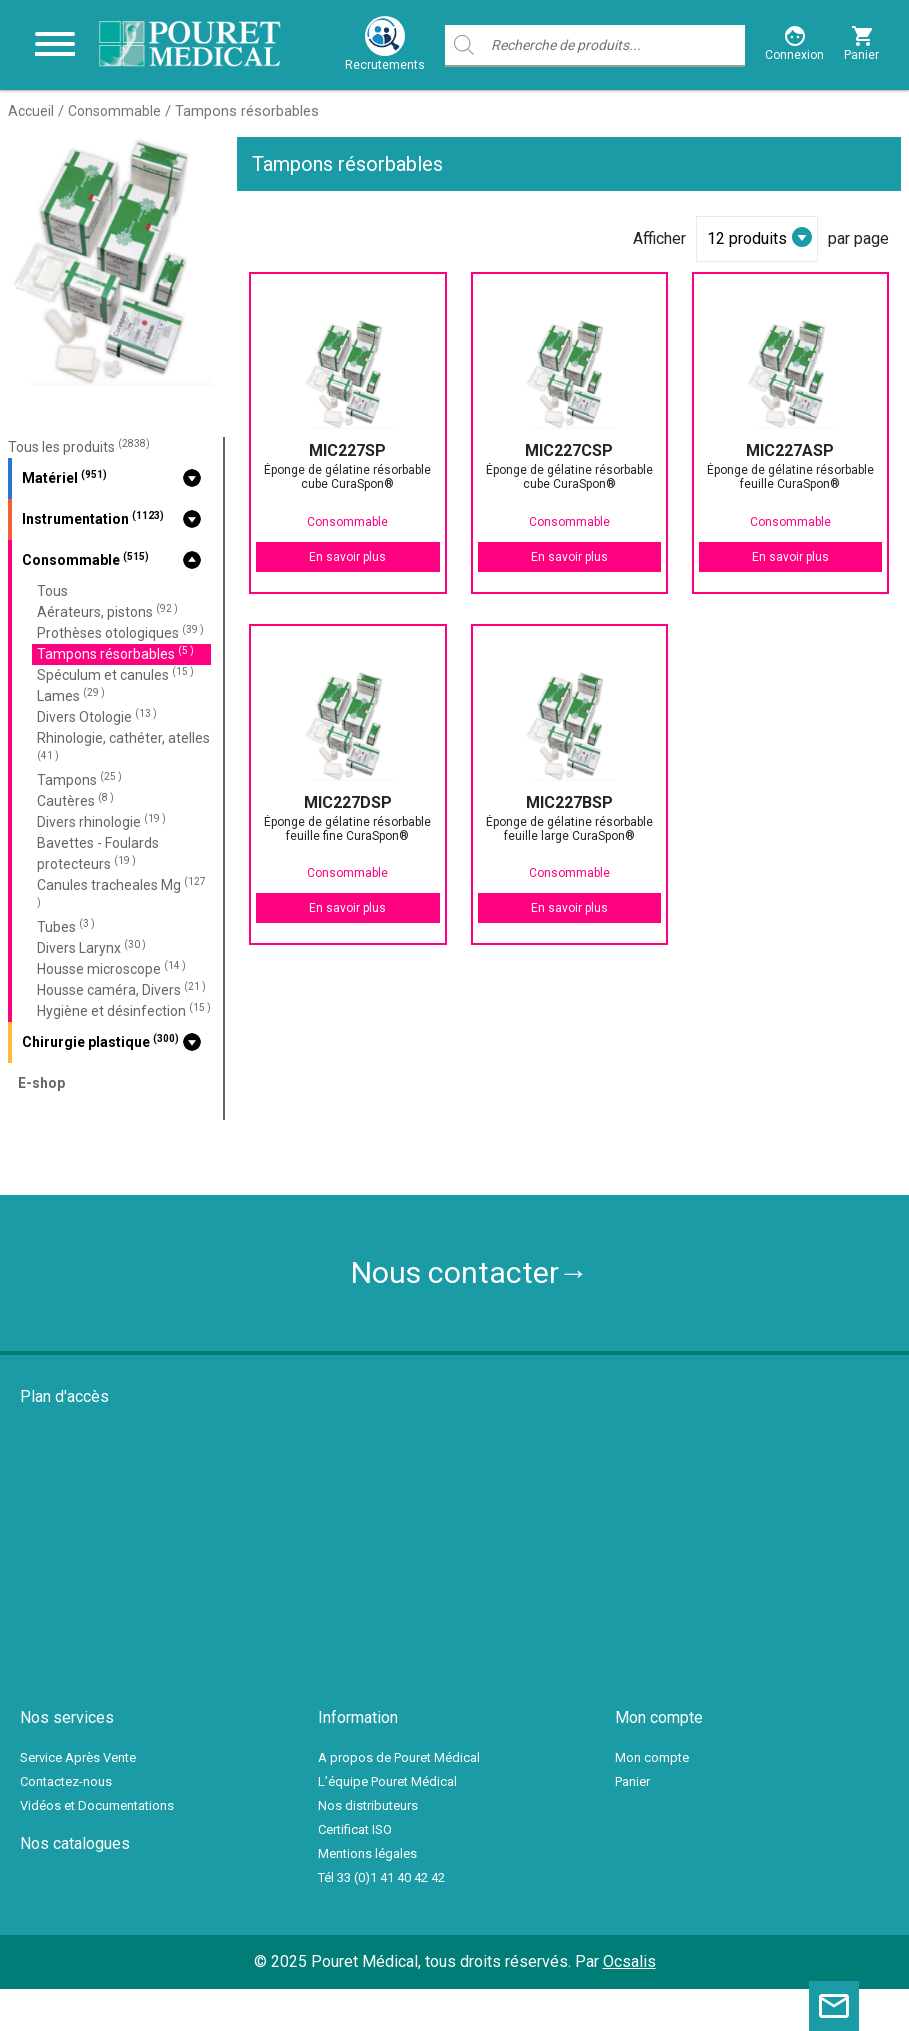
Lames (71, 695)
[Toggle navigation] (55, 45)
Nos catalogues (75, 1843)
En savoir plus (347, 557)
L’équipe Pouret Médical (387, 1781)
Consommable (114, 111)
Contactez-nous (66, 1781)
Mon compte (652, 1757)
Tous (52, 591)
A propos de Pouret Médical (399, 1757)
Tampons (79, 779)
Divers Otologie (97, 716)
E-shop (41, 1083)
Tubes (66, 926)
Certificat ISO (355, 1829)
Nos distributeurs (368, 1805)
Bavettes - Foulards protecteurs (98, 853)
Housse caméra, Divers (121, 989)
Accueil (31, 111)
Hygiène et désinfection (124, 1010)
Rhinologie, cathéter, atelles (123, 745)
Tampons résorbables (115, 653)
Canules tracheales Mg (121, 892)
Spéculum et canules (115, 674)
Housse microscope (111, 968)
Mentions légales (367, 1853)
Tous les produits (79, 447)
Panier (632, 1781)
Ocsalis (629, 1961)
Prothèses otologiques (120, 632)
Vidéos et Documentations (97, 1805)
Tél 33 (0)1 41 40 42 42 (381, 1877)
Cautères (75, 800)
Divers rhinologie (101, 821)
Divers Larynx (91, 947)
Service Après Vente (78, 1757)
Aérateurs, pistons (107, 611)
